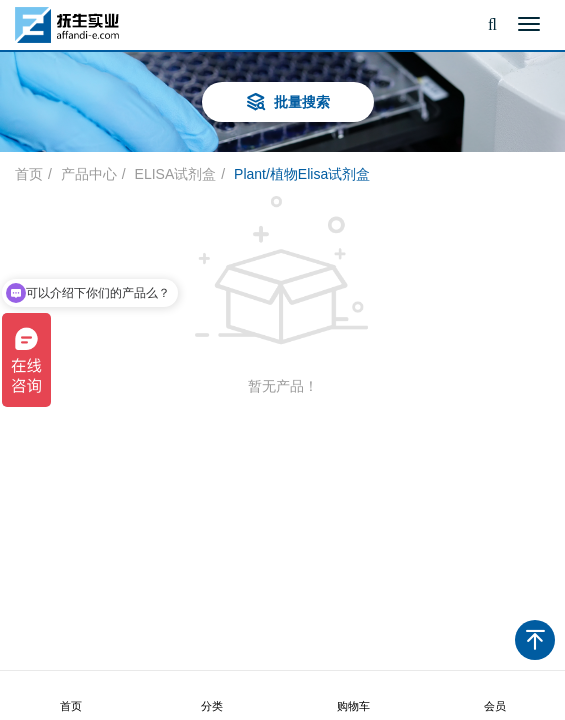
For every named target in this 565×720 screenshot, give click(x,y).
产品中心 (89, 174)
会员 (495, 696)
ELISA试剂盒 (176, 174)
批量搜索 (288, 103)
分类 (212, 696)
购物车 (353, 696)
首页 (71, 696)
